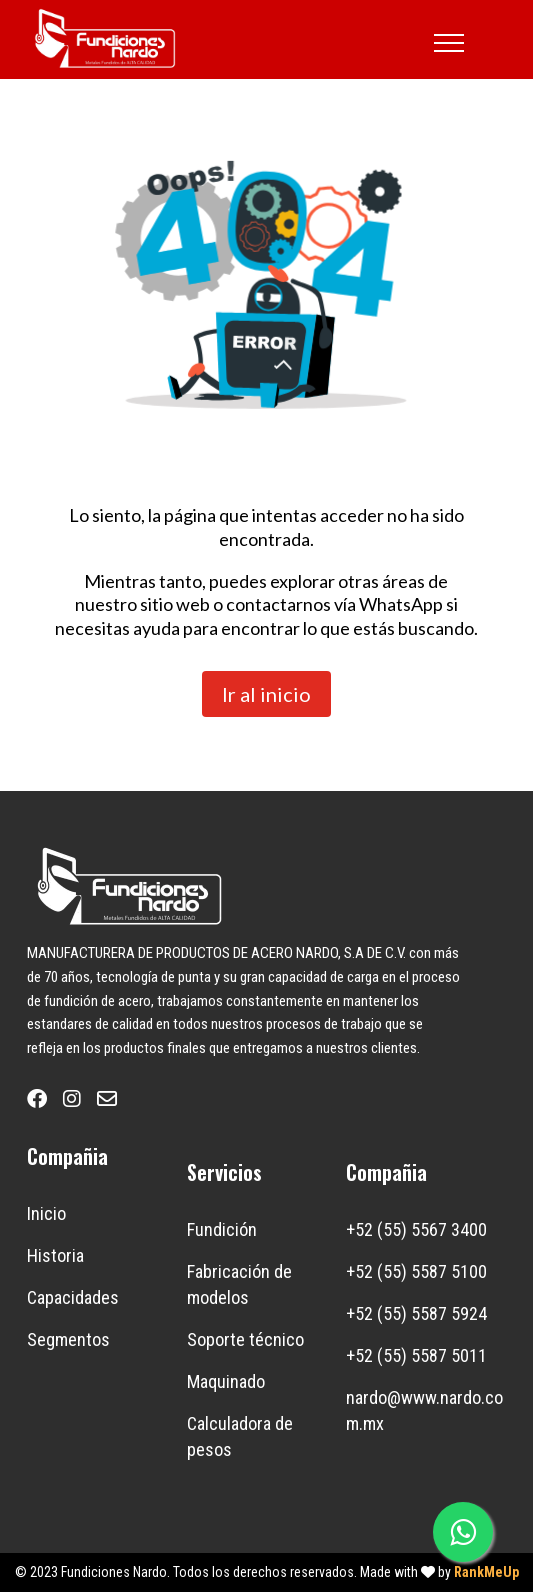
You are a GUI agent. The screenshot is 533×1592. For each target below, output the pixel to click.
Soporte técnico (245, 1339)
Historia (55, 1255)
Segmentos (68, 1339)
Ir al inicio (266, 694)
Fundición (222, 1229)
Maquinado (226, 1381)
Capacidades (73, 1297)
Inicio (46, 1213)
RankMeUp (486, 1572)
